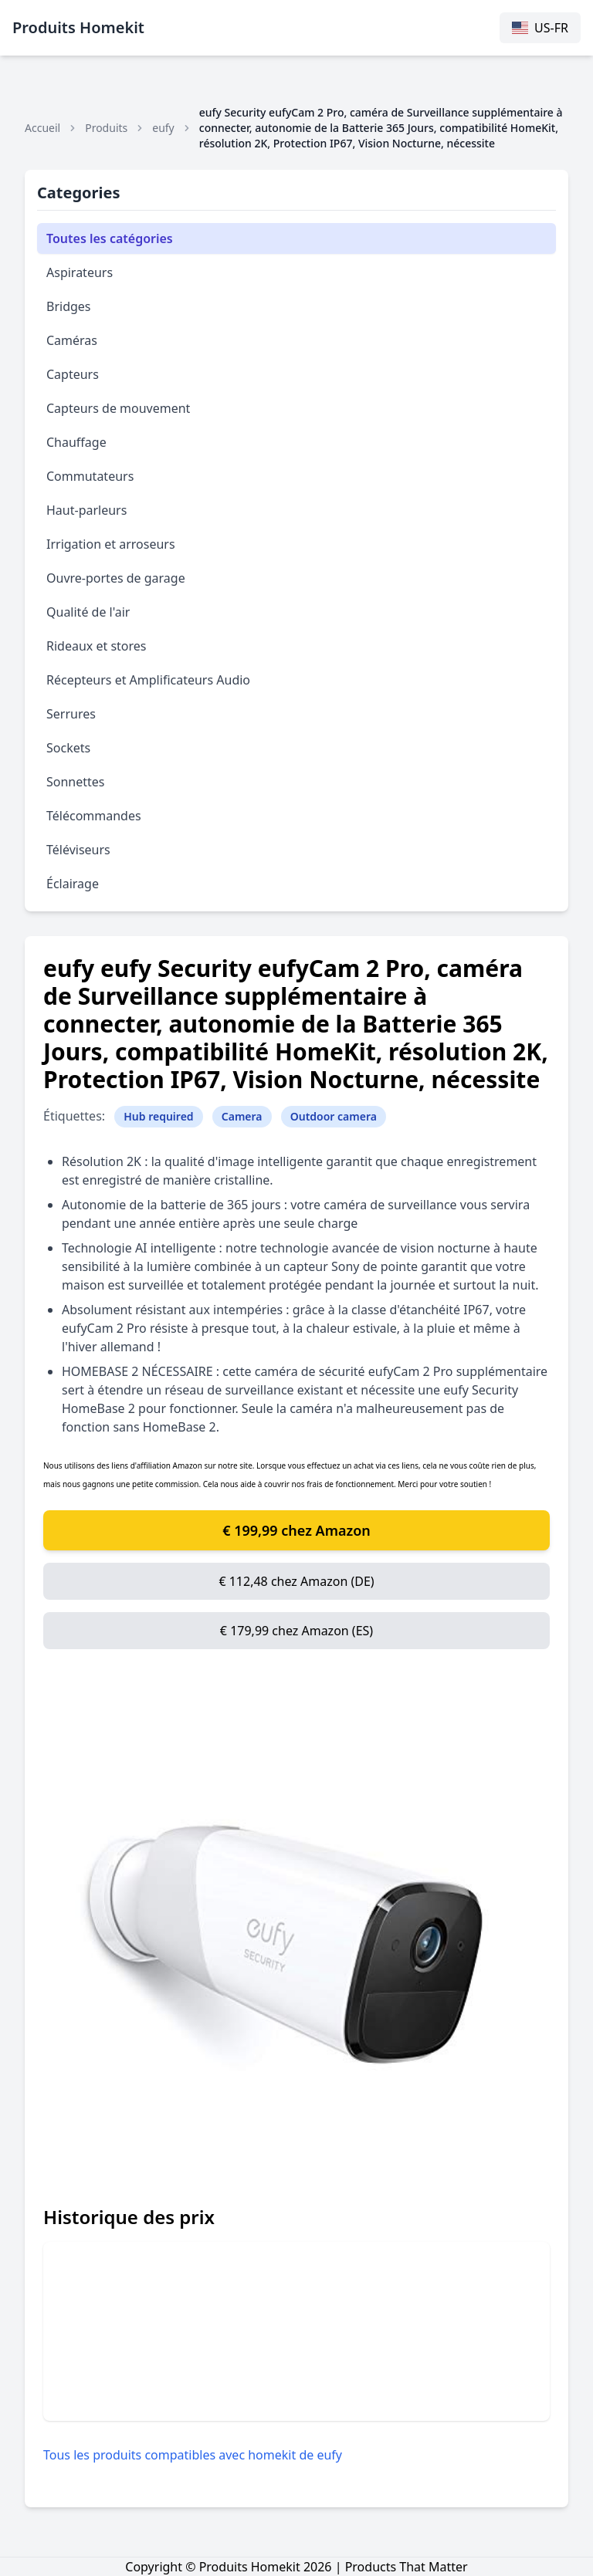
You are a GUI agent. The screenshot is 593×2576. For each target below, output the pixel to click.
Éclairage (72, 883)
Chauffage (76, 442)
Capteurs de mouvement (118, 408)
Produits (106, 127)
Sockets (68, 747)
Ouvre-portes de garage (115, 578)
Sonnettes (75, 781)
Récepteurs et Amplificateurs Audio (148, 679)
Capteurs (72, 374)
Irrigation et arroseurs (110, 544)
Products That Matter (406, 2566)
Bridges (68, 306)
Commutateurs (90, 476)
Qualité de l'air (88, 611)
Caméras (71, 340)
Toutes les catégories (109, 238)
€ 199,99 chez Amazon (296, 1530)
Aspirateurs (79, 272)
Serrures (71, 713)
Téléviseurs (78, 849)
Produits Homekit (78, 27)
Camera (242, 1116)
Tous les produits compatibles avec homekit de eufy (192, 2454)
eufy (163, 127)
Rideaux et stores (96, 645)
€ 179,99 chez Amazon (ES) (296, 1630)
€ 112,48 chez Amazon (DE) (296, 1581)
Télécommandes (93, 815)
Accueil (42, 127)
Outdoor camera (333, 1116)
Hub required (158, 1116)
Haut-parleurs (86, 510)
